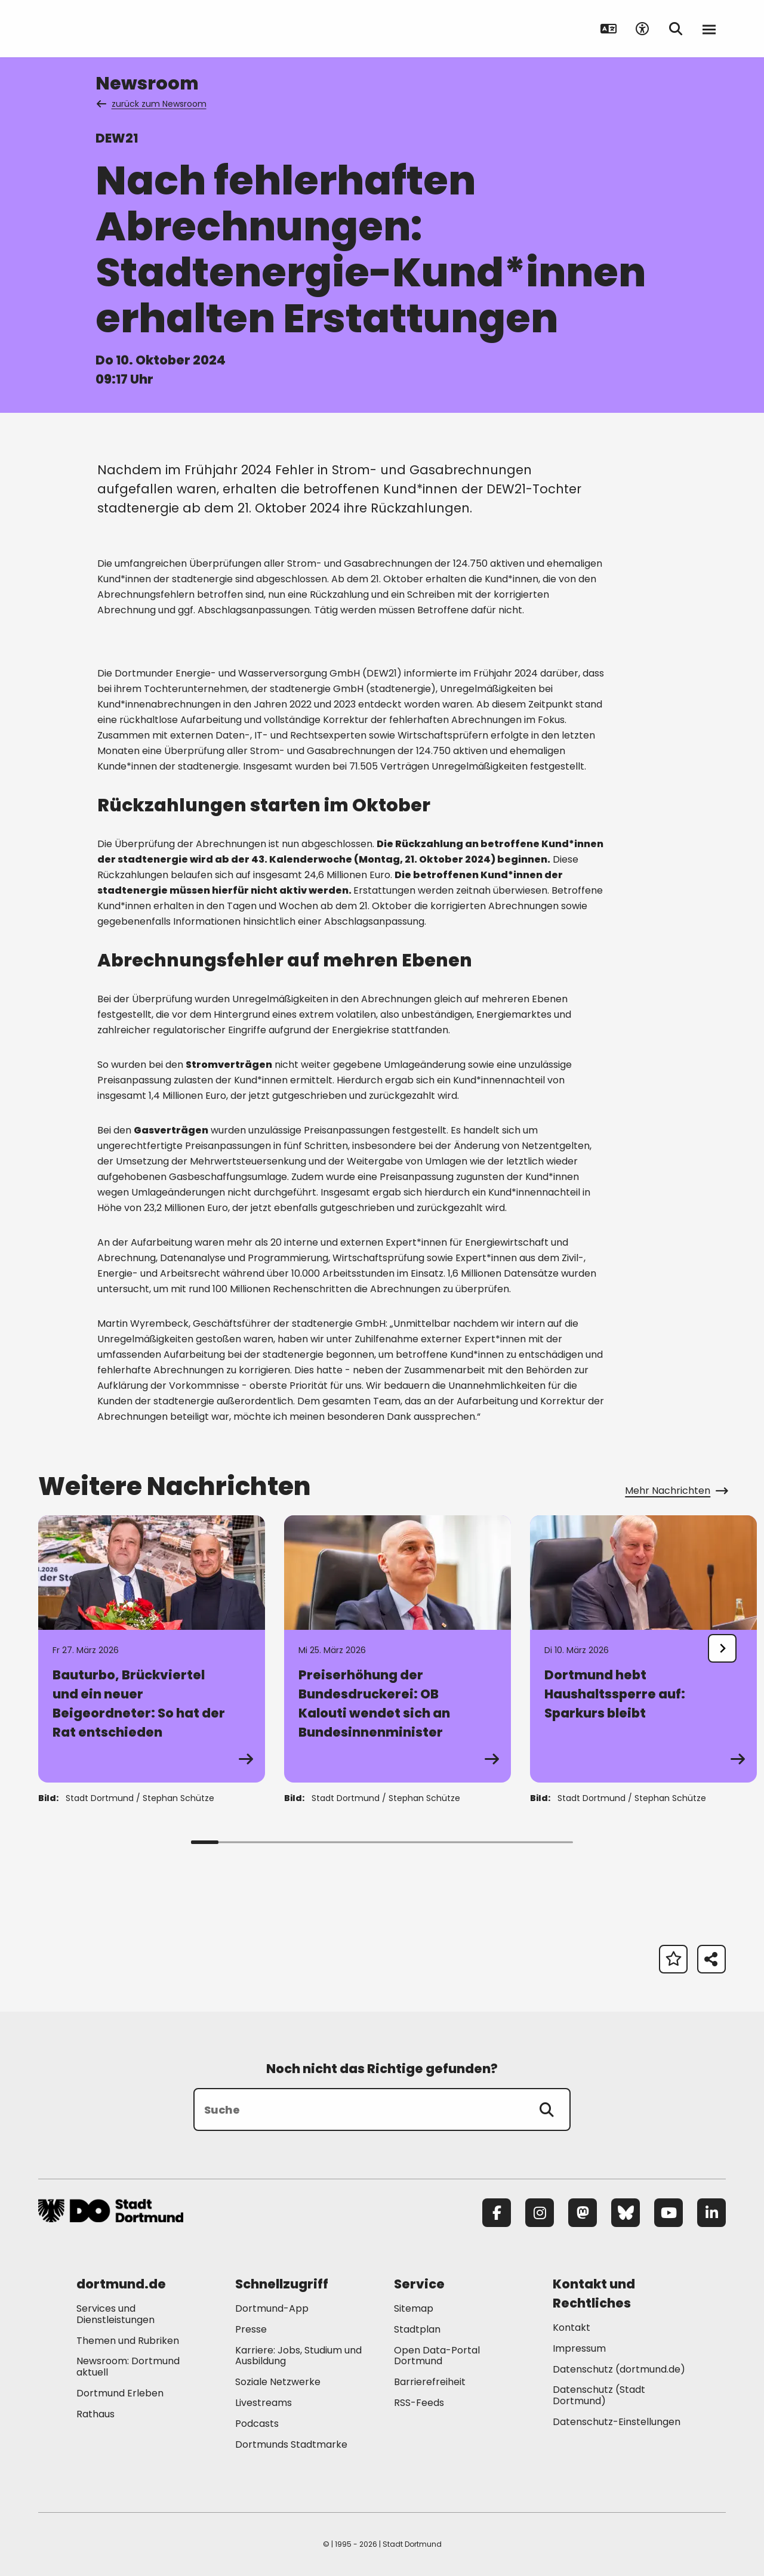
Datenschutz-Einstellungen (616, 2422)
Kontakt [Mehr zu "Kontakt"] (571, 2327)
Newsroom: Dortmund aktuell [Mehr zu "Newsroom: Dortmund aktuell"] (128, 2366)
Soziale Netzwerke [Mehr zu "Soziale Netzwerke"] (278, 2382)
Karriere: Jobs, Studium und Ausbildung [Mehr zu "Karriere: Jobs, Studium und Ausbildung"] (298, 2355)
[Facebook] (496, 2212)
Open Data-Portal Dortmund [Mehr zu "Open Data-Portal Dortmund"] (437, 2355)
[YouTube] (668, 2212)
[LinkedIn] (711, 2212)
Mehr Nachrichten (675, 1490)
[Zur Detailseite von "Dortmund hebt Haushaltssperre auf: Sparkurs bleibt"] (643, 1649)
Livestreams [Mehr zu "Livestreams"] (263, 2403)
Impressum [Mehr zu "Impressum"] (579, 2348)
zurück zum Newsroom (152, 104)
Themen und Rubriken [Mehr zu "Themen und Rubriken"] (127, 2341)
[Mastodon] (582, 2212)
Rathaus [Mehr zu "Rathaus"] (95, 2414)
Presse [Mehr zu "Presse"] (251, 2329)
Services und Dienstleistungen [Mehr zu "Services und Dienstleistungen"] (115, 2314)
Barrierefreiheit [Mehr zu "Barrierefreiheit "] (430, 2382)
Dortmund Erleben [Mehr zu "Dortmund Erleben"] (120, 2393)
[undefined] (722, 1648)
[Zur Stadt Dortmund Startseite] (112, 29)
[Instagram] (539, 2212)
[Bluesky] (625, 2212)
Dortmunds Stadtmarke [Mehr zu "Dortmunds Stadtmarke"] (291, 2444)
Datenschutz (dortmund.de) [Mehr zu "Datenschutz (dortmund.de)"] (619, 2369)
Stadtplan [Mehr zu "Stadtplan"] (417, 2329)
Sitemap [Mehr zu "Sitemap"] (413, 2308)
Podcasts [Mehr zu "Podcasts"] (257, 2423)
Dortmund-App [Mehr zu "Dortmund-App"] (272, 2308)
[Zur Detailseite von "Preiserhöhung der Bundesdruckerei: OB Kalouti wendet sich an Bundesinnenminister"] (397, 1649)
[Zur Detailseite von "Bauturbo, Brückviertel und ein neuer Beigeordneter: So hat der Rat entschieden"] (151, 1649)
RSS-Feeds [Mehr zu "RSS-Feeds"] (419, 2403)
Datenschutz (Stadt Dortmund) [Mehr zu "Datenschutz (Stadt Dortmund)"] (599, 2395)
